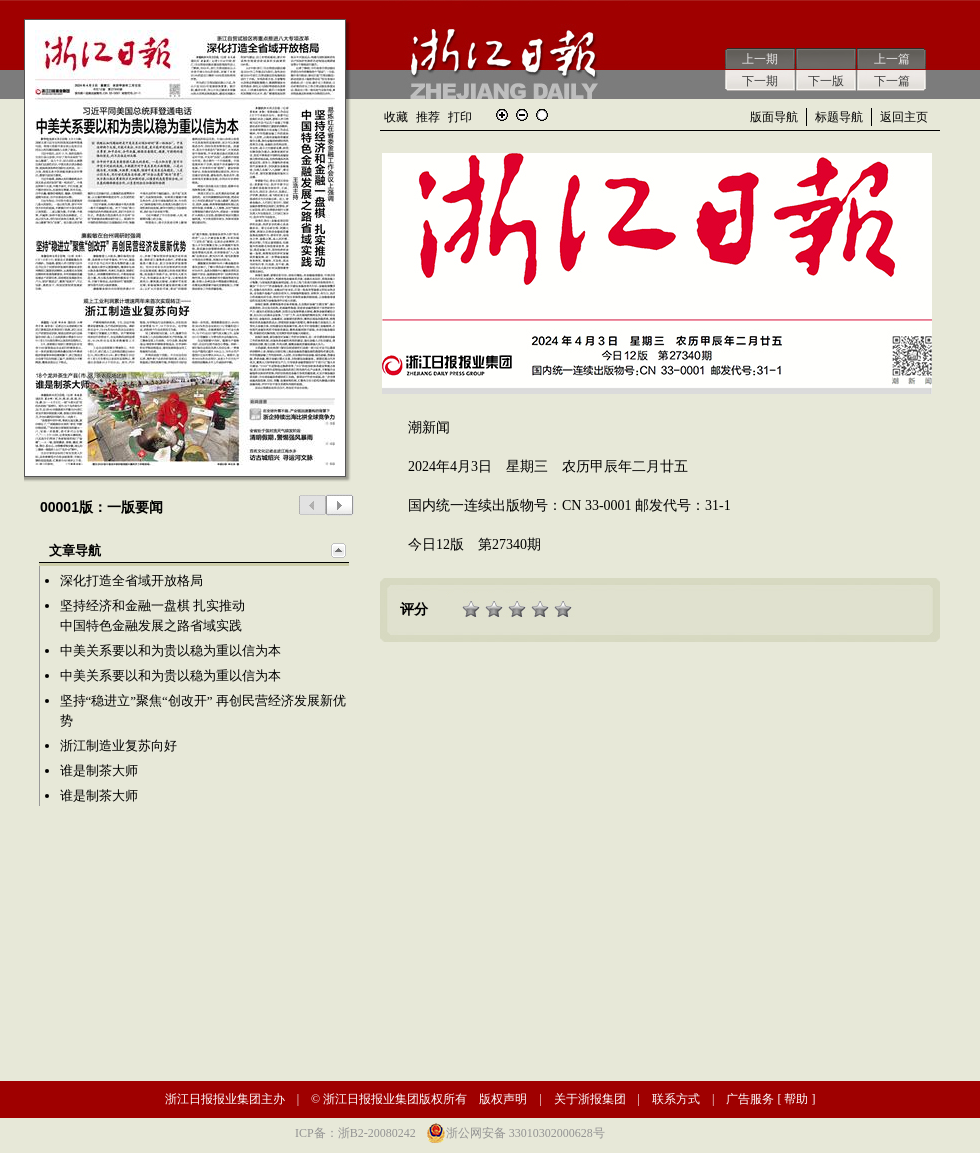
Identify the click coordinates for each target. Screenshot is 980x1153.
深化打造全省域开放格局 (131, 580)
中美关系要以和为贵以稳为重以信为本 (170, 650)
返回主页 (904, 117)
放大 (502, 115)
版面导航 (774, 117)
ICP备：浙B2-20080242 (355, 1133)
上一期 (760, 59)
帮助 (796, 1099)
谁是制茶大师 (99, 770)
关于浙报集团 (590, 1099)
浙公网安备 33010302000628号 (525, 1133)
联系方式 (676, 1099)
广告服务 (750, 1099)
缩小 (522, 115)
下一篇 (892, 81)
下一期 (760, 81)
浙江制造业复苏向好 (118, 745)
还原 (542, 115)
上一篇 (892, 59)
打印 (460, 117)
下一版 (826, 81)
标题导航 (839, 117)
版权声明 (503, 1099)
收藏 (396, 117)
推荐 (428, 117)
